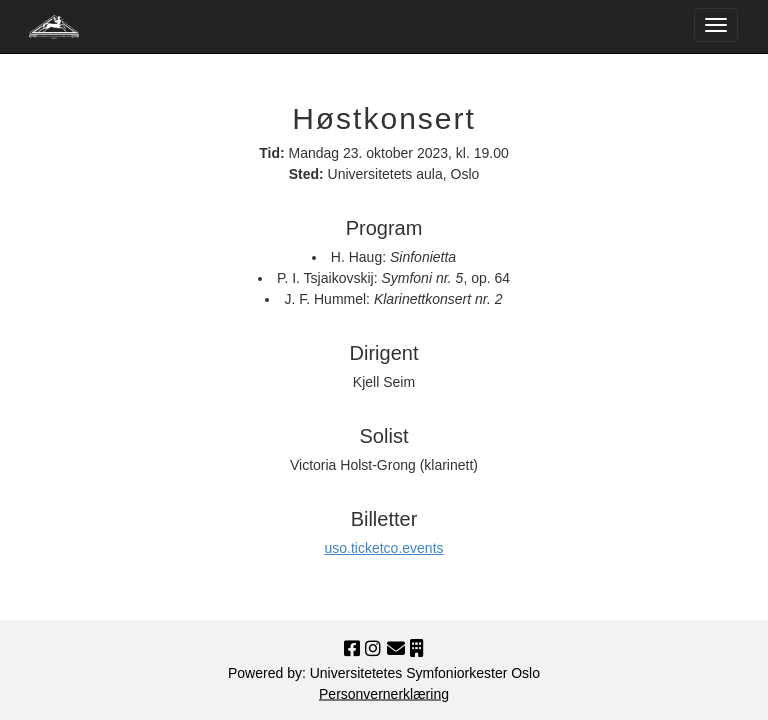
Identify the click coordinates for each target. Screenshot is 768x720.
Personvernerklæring (384, 694)
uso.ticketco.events (383, 548)
